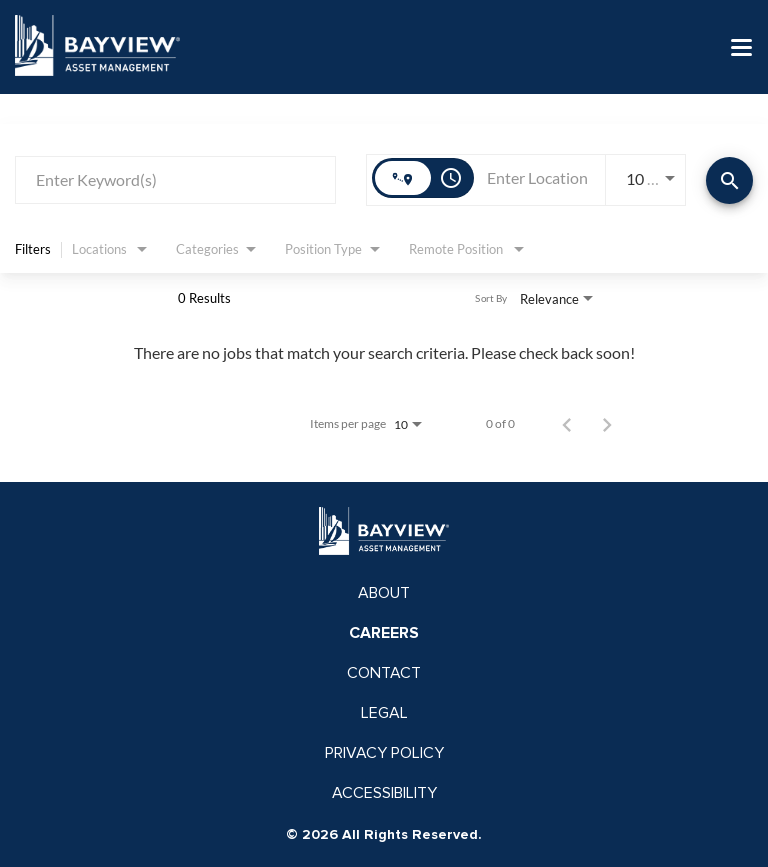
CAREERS (384, 633)
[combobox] (175, 179)
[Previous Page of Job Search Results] (567, 424)
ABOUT (384, 593)
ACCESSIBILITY (384, 793)
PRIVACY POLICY (384, 753)
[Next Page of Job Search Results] (607, 424)
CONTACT (384, 673)
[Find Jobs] (729, 180)
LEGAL (384, 713)
